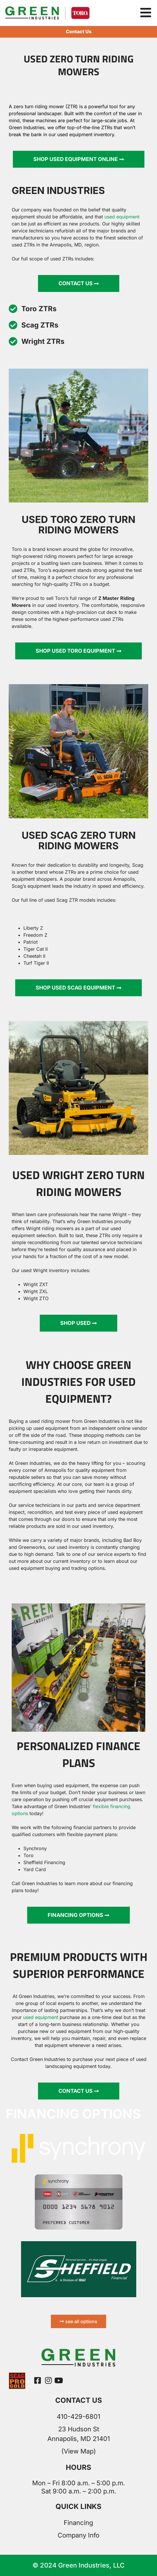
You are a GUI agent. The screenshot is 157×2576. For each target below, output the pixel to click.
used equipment (40, 2017)
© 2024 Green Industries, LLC (78, 2565)
